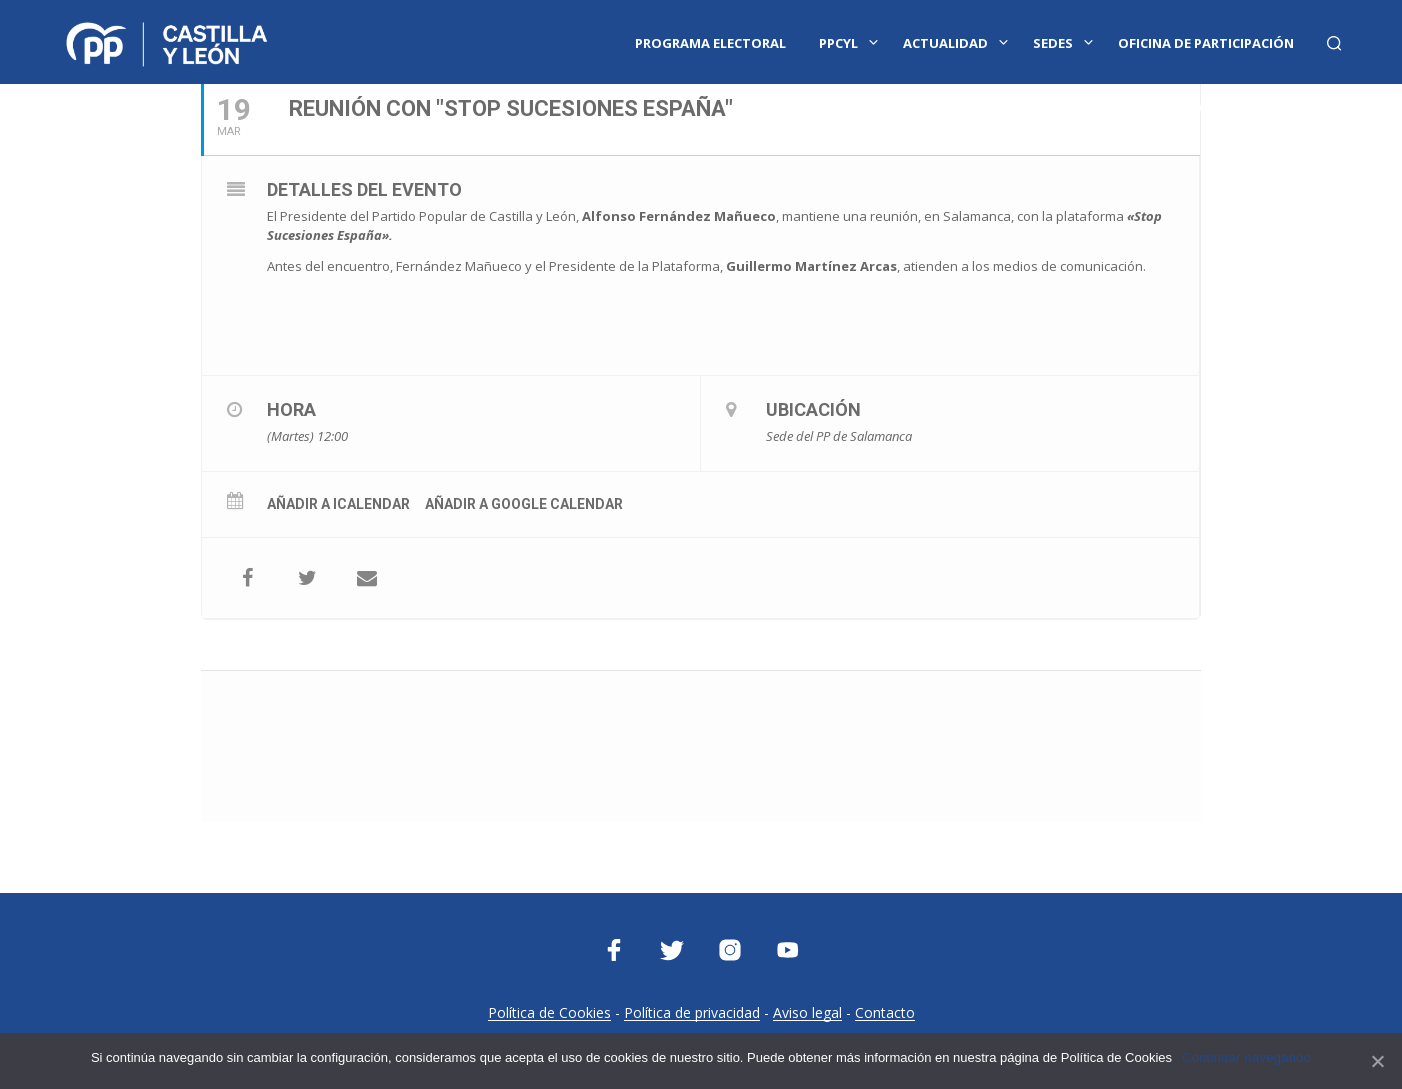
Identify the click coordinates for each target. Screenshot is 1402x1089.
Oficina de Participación (1206, 43)
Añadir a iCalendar (338, 504)
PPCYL (838, 43)
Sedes (1053, 43)
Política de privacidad (692, 1013)
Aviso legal (807, 1013)
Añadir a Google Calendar (524, 504)
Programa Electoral (710, 43)
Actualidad (945, 43)
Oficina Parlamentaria (1232, 107)
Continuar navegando (1246, 1057)
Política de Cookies (549, 1013)
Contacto (885, 1013)
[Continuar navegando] (1377, 1061)
